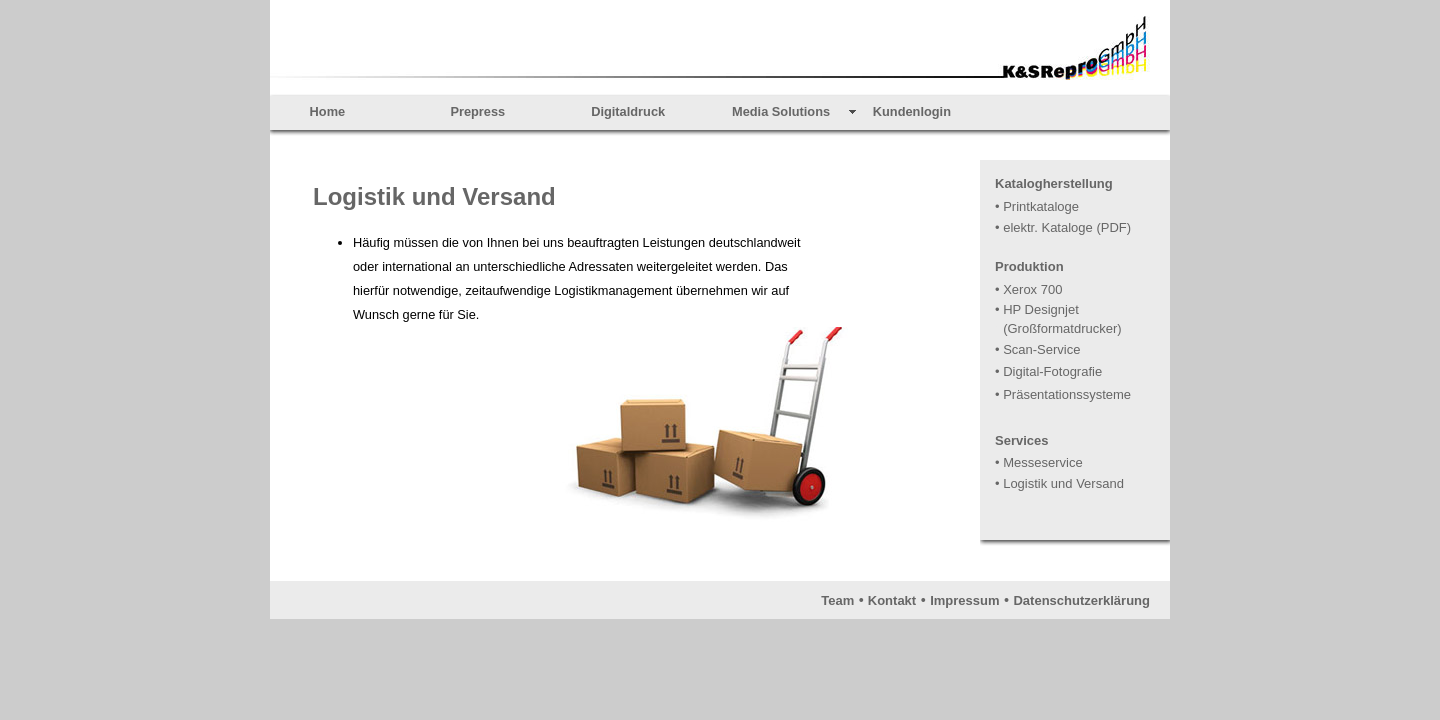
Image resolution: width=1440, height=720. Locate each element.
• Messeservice (1039, 462)
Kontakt (892, 600)
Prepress (477, 111)
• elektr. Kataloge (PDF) (1063, 227)
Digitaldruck (628, 111)
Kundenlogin (912, 111)
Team (837, 600)
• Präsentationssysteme (1063, 394)
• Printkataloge (1037, 206)
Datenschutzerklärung (1081, 600)
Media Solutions (781, 111)
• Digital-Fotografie (1048, 371)
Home (328, 111)
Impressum (964, 600)
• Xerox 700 (1028, 289)
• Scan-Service (1037, 349)
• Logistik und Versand (1059, 483)
